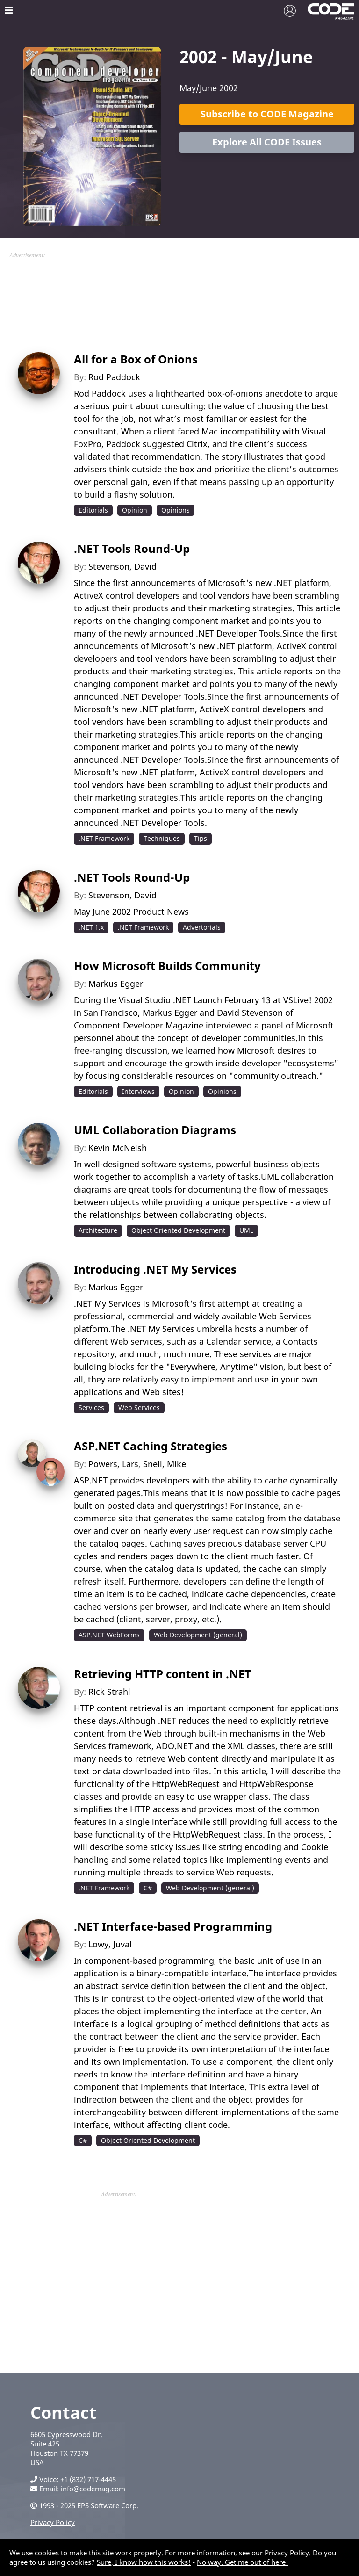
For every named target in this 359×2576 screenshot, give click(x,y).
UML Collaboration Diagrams (155, 1129)
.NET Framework (104, 838)
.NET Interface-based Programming (173, 1926)
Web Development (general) (198, 1634)
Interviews (138, 1091)
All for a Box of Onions (136, 359)
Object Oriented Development (178, 1230)
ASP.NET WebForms (109, 1634)
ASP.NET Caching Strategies (150, 1446)
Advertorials (202, 927)
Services (91, 1407)
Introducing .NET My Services (155, 1269)
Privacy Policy (52, 2522)
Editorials (93, 510)
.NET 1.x (91, 927)
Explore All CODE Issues (267, 142)
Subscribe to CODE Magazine (267, 114)
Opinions (175, 510)
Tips (200, 838)
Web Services (139, 1407)
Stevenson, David (122, 566)
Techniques (162, 838)
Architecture (98, 1230)
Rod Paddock (114, 377)
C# (148, 1887)
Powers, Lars (113, 1463)
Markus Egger (115, 983)
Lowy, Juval (110, 1944)
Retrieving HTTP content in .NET (162, 1673)
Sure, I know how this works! (144, 2562)
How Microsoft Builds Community (167, 965)
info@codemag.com (93, 2488)
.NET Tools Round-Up (132, 548)
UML (246, 1230)
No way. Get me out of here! (242, 2562)
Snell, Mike (164, 1463)
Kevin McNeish (117, 1147)
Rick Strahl (109, 1691)
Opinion (134, 510)
